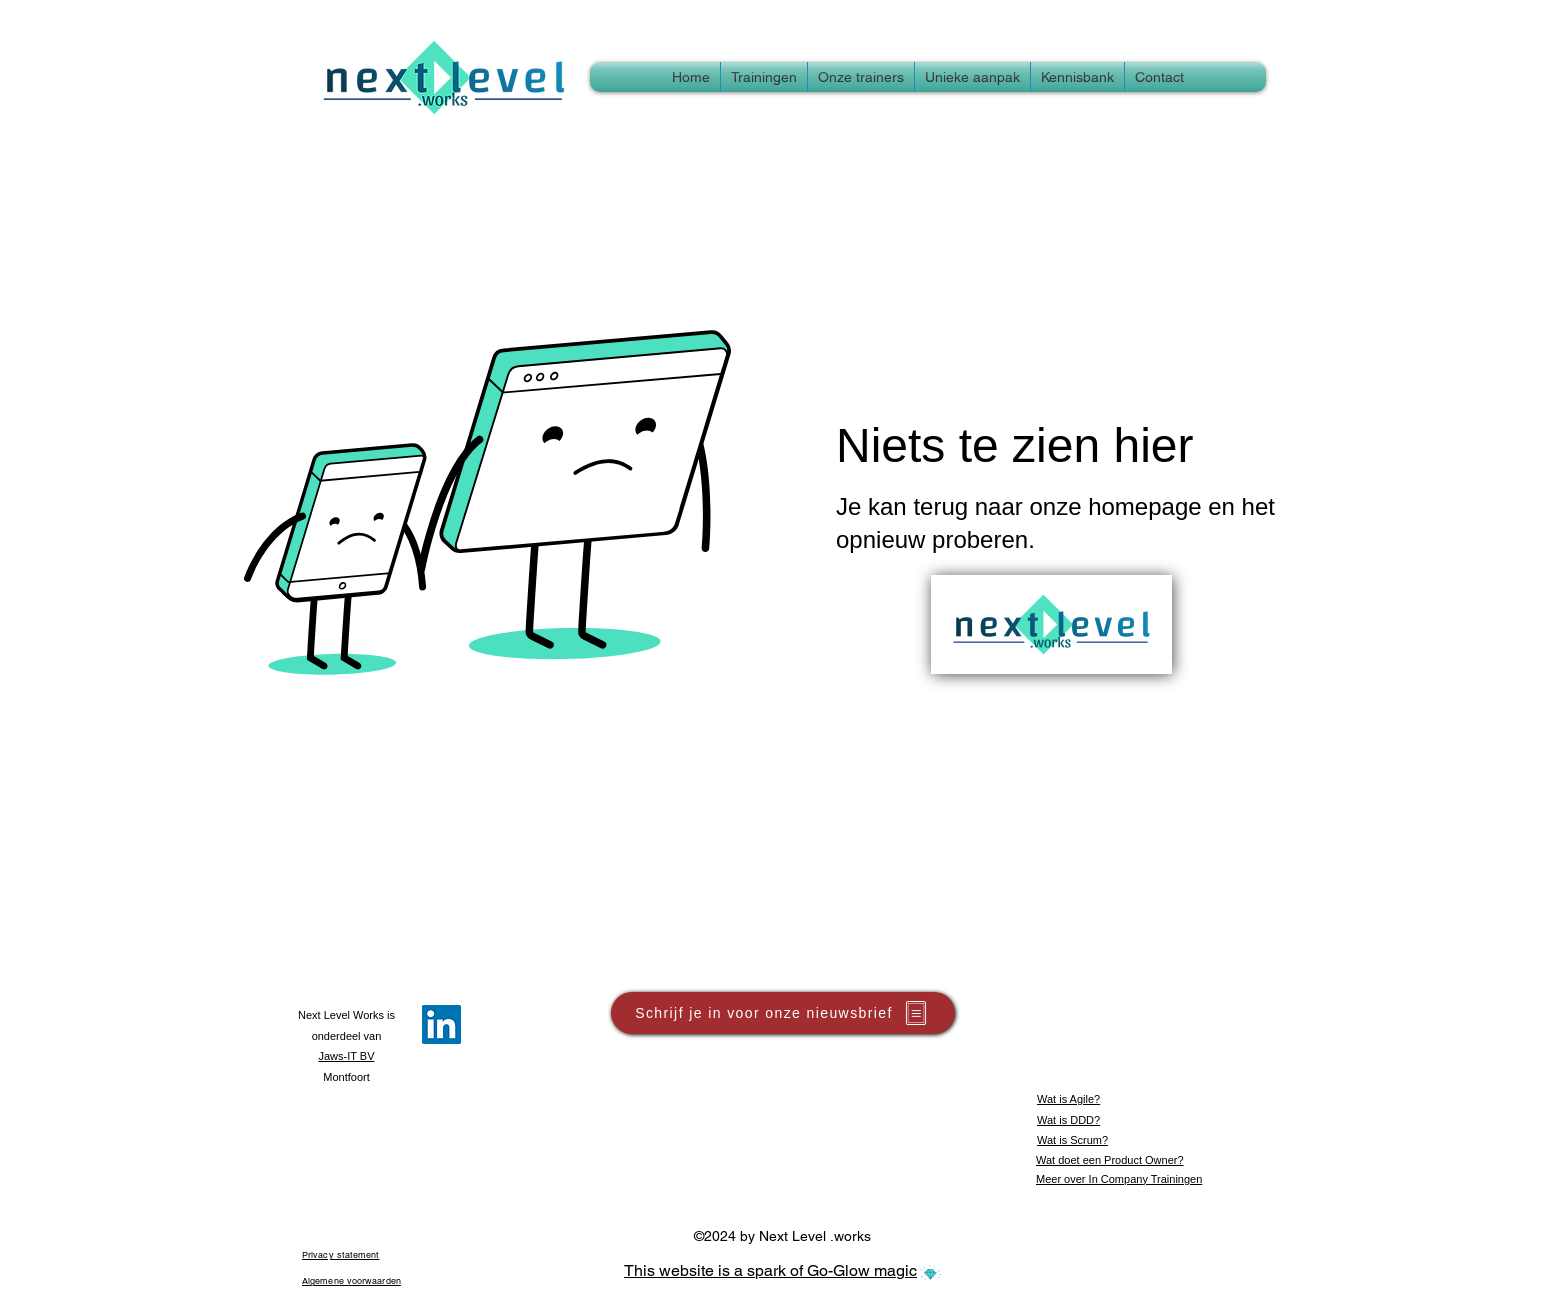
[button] (1077, 77)
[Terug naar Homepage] (1051, 624)
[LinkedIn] (441, 1024)
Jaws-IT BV (346, 1056)
